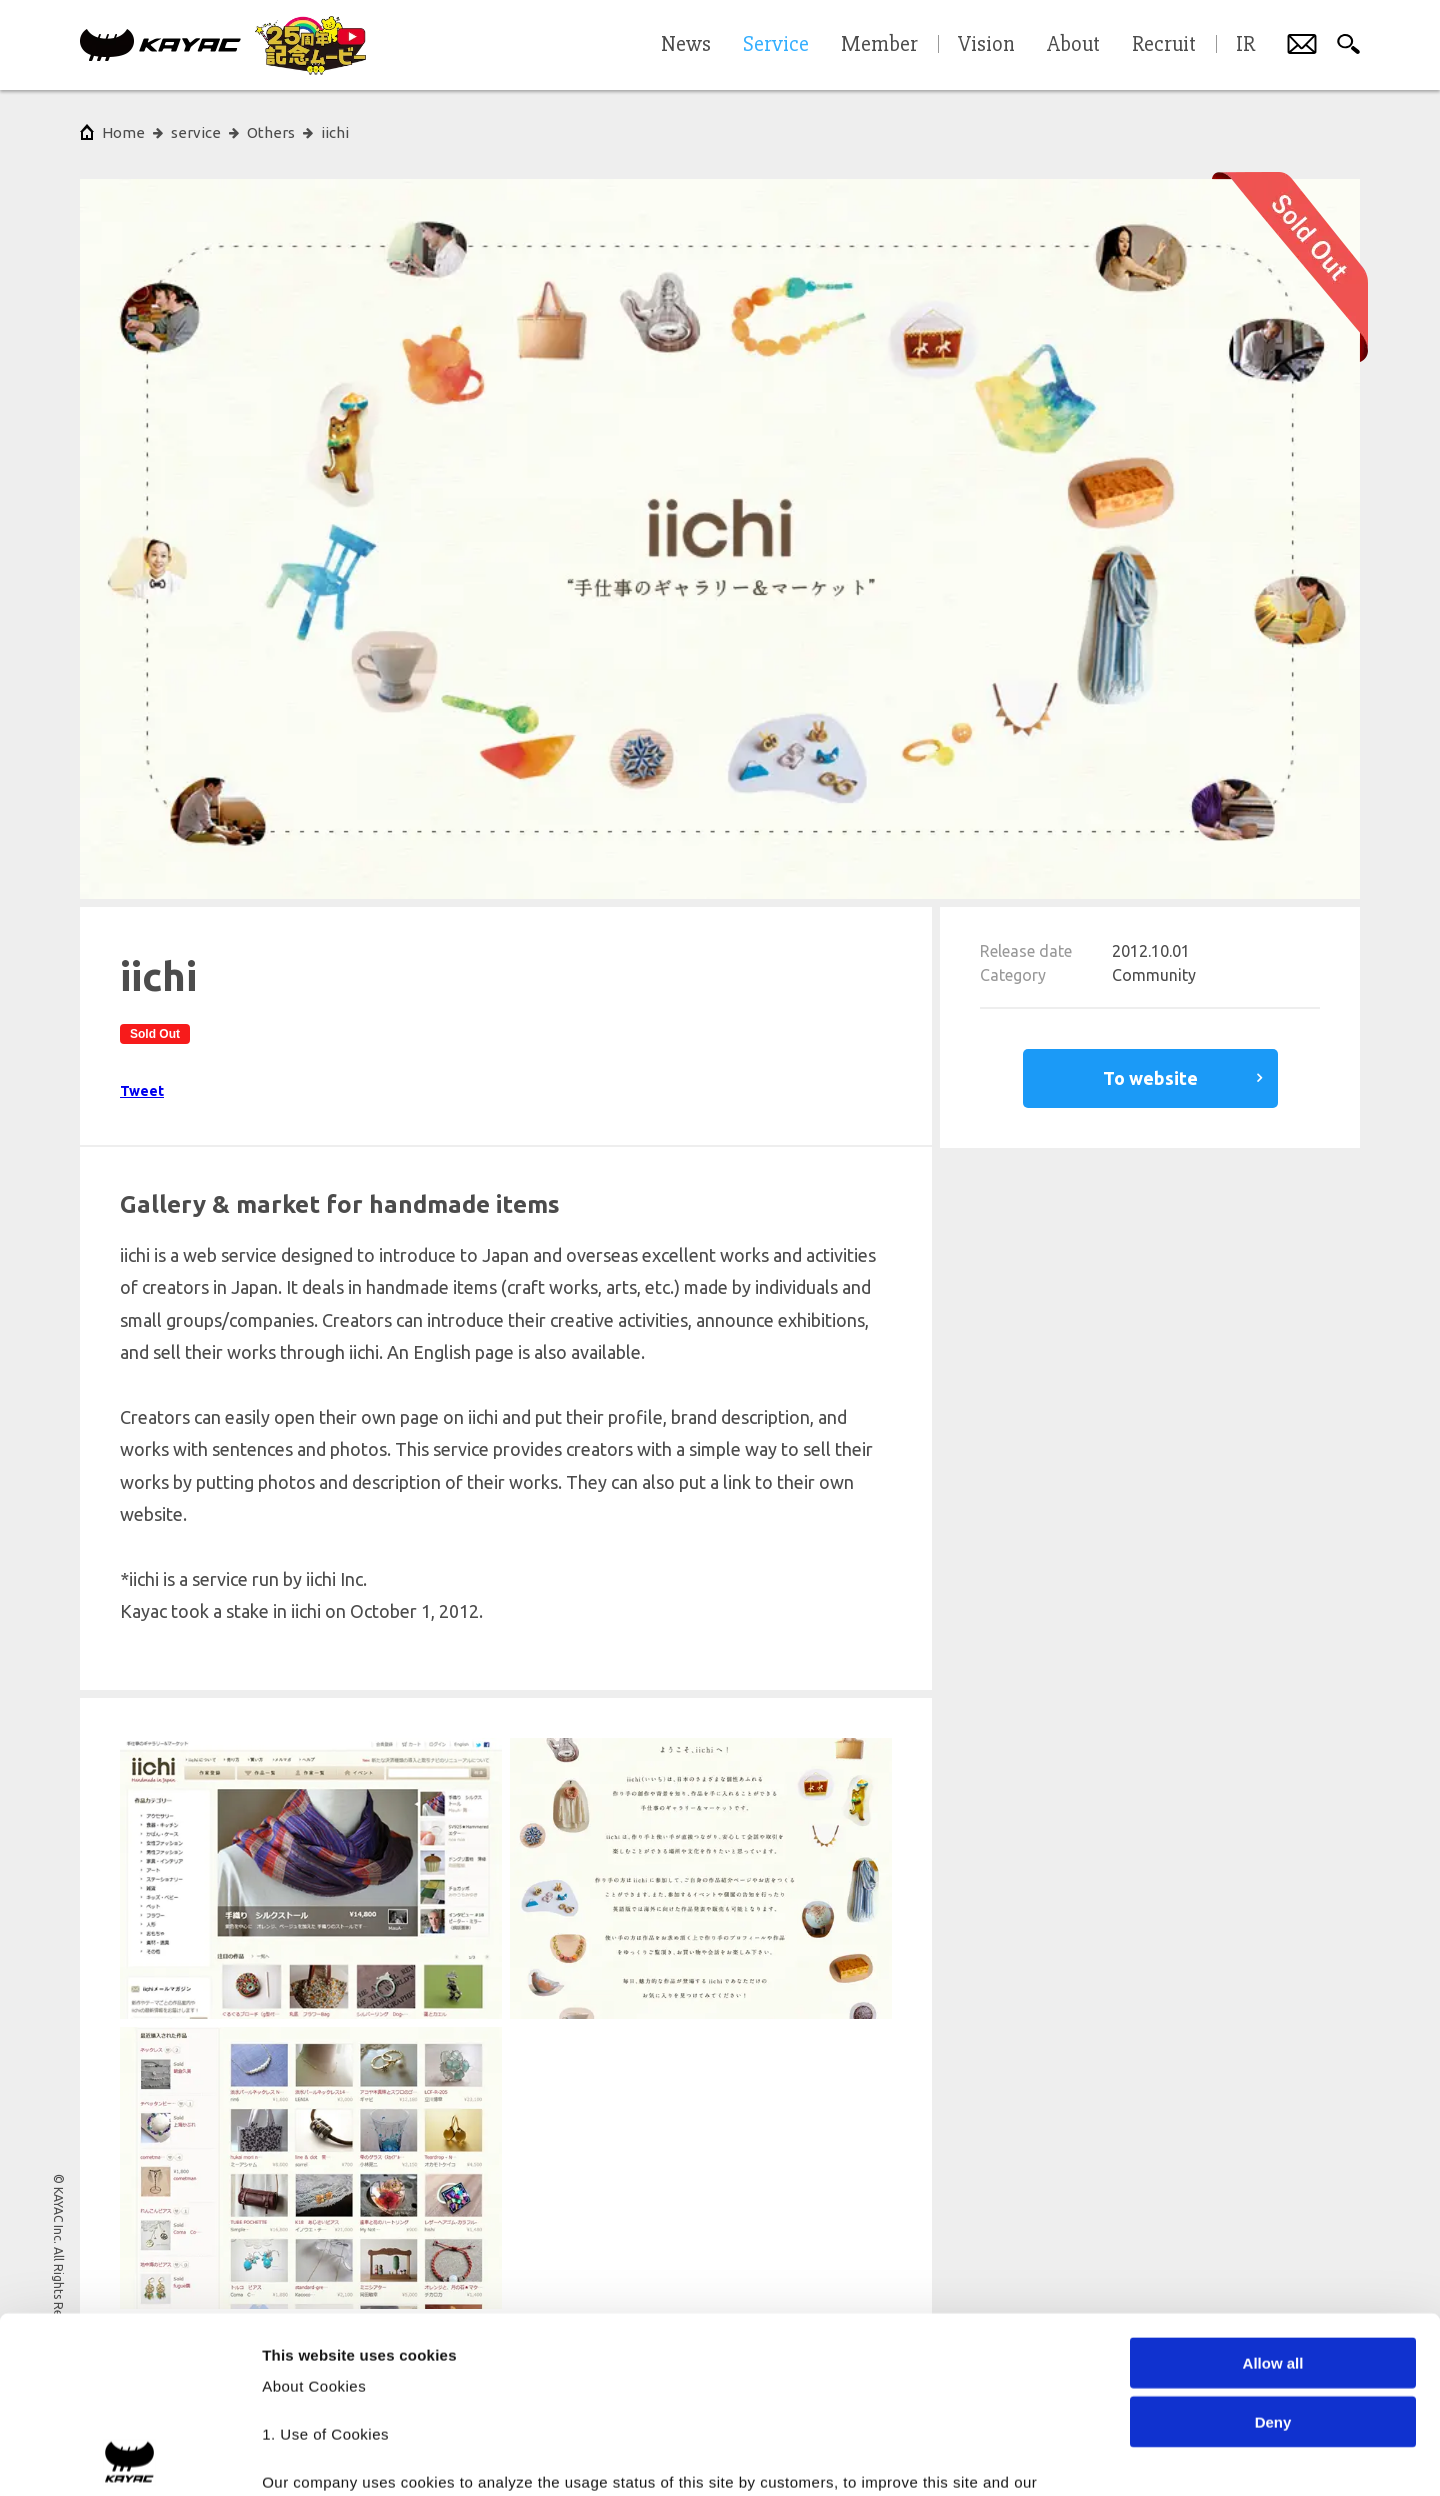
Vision (986, 45)
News (686, 45)
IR (1245, 45)
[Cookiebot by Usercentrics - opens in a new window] (129, 2457)
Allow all (1273, 2187)
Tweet (142, 1091)
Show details (1049, 2456)
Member (879, 45)
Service (776, 45)
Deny (1273, 2245)
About (1073, 45)
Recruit (1164, 45)
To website (1150, 1078)
